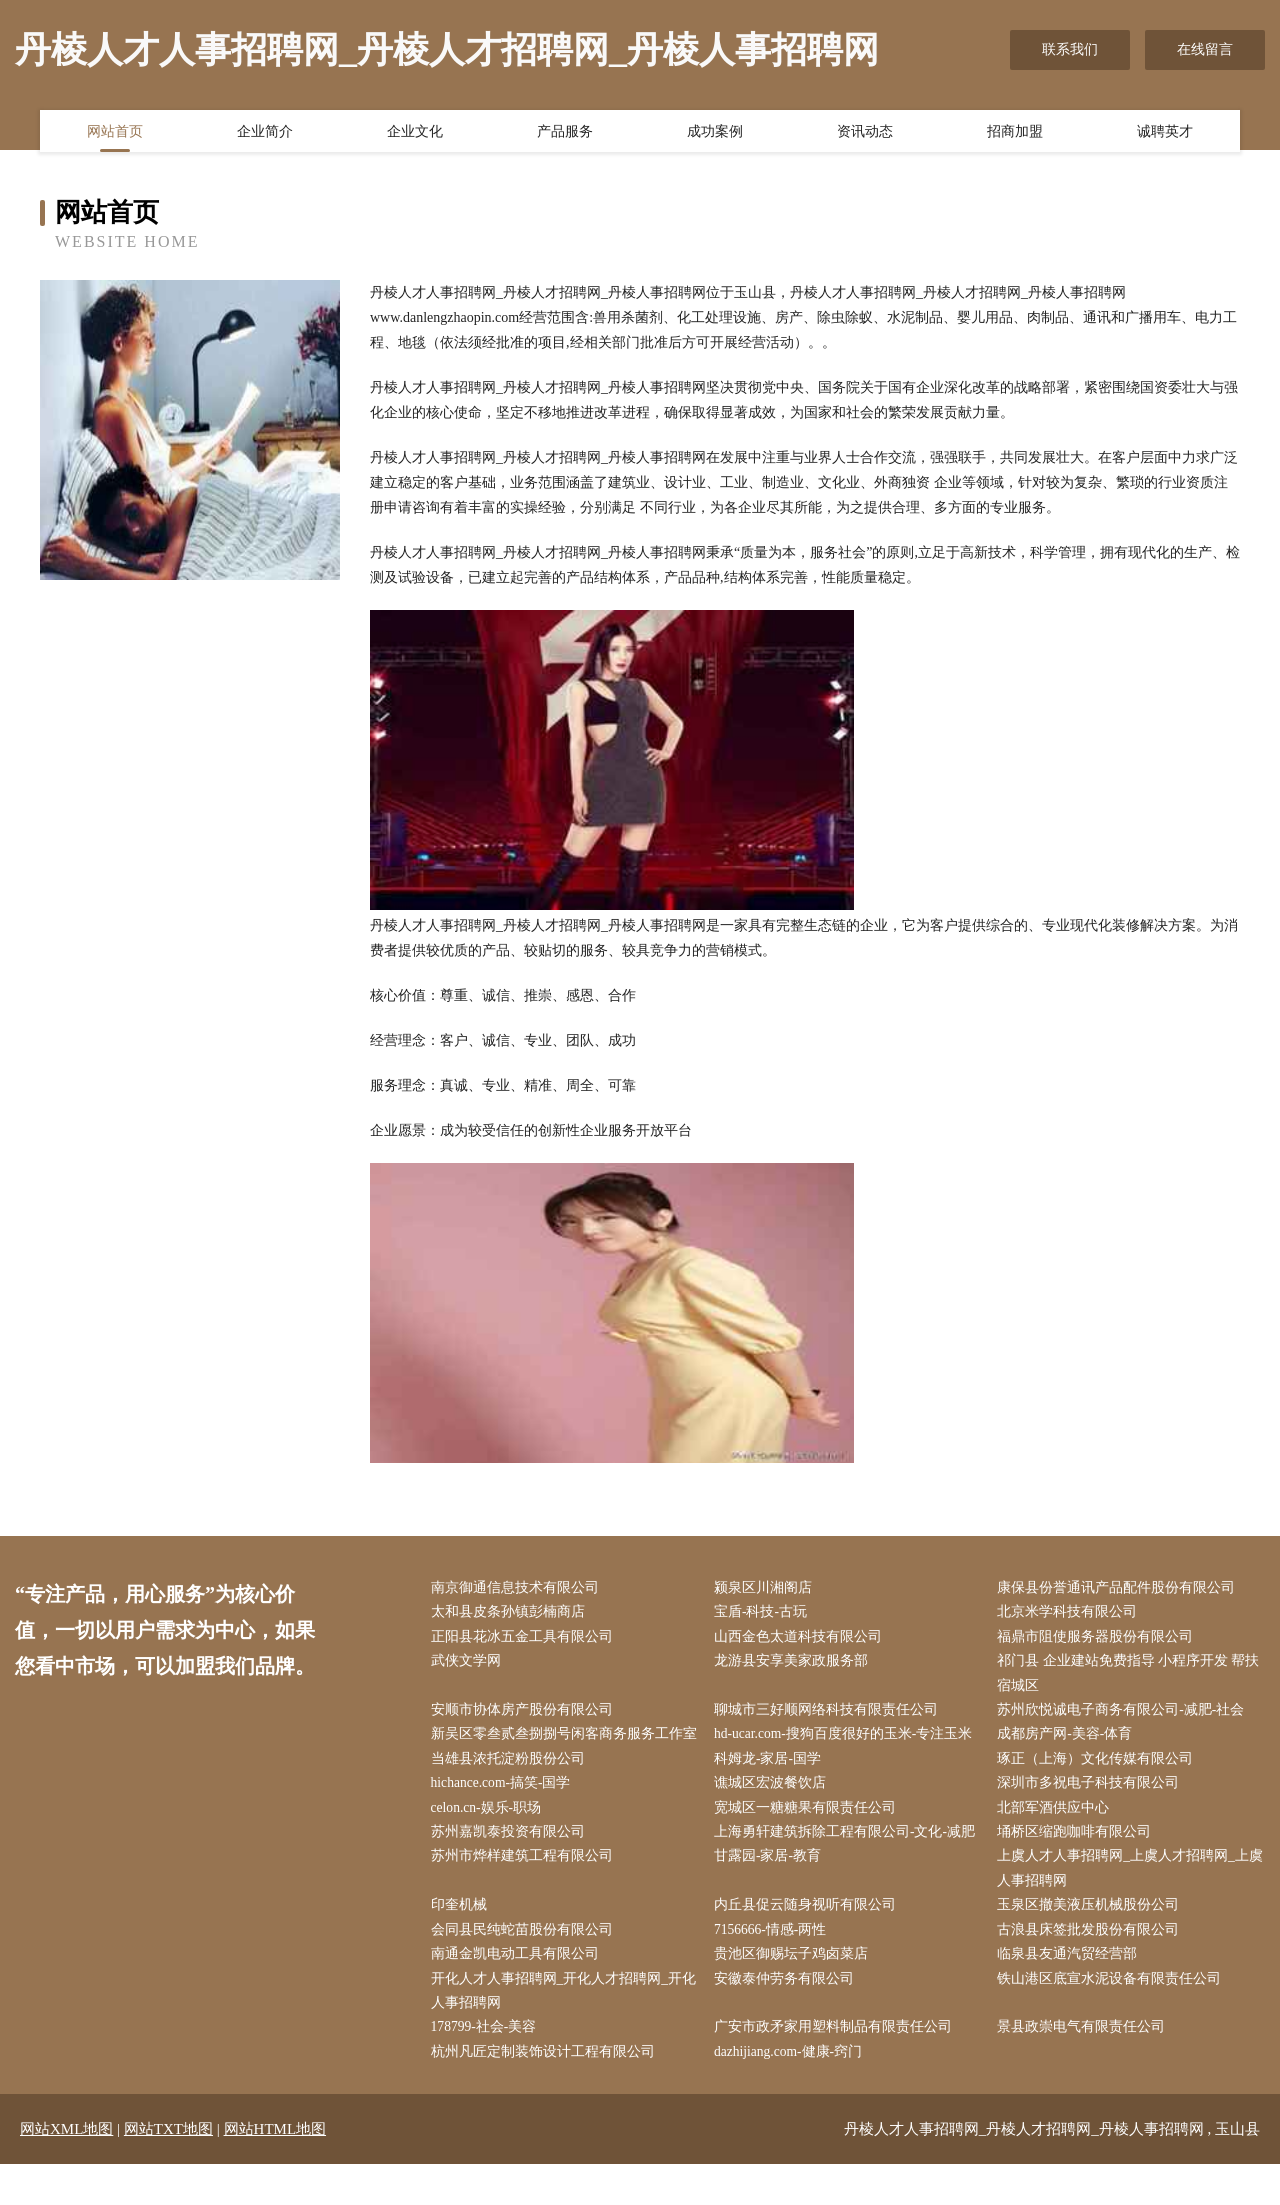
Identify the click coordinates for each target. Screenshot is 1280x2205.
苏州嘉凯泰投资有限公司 (512, 1865)
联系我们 (1070, 49)
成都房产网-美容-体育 (1069, 1739)
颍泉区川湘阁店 (767, 1588)
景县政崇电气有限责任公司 (1086, 2067)
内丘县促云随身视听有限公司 (809, 1941)
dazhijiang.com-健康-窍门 (793, 2092)
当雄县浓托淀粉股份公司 (512, 1790)
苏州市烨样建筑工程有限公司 (526, 1890)
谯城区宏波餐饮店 (774, 1815)
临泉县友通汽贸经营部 (1072, 1991)
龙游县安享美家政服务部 (795, 1664)
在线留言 (1205, 49)
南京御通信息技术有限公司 (519, 1588)
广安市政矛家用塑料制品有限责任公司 (837, 2067)
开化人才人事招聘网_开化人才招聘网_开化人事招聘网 (561, 2029)
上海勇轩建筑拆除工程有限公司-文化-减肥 (848, 1865)
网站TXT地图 (168, 2170)
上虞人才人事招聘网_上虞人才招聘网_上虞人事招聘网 (1128, 1903)
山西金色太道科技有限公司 (802, 1638)
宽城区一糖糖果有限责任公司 (809, 1840)
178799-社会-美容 (488, 2067)
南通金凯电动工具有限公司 (519, 1991)
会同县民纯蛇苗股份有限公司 (526, 1966)
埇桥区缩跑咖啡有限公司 (1079, 1865)
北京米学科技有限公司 (1072, 1613)
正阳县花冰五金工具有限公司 (526, 1638)
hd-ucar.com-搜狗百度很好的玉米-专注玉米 (848, 1739)
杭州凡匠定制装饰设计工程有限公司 (547, 2092)
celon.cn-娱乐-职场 (491, 1840)
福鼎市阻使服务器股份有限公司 (1100, 1638)
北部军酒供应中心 (1058, 1840)
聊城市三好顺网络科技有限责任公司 (830, 1714)
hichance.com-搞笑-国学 (506, 1815)
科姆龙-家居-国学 (771, 1790)
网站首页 (115, 133)
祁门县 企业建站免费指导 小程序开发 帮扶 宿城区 (1133, 1677)
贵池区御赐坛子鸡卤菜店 (795, 1991)
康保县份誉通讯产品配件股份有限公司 (1121, 1588)
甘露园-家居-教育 (771, 1890)
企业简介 (265, 133)
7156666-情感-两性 (775, 1966)
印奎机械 (463, 1941)
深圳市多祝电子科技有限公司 (1093, 1815)
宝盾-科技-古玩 (764, 1613)
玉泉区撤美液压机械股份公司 (1093, 1941)
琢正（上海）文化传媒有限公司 (1100, 1790)
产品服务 (565, 133)
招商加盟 (1015, 133)
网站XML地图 (66, 2170)
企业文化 (415, 133)
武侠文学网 (470, 1664)
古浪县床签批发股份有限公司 (1093, 1966)
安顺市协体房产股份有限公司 (526, 1714)
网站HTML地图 (275, 2170)
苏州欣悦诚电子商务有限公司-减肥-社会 (1125, 1714)
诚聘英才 (1165, 133)
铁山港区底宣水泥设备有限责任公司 (1114, 2016)
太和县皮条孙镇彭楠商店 (512, 1613)
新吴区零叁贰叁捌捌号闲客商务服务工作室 (561, 1752)
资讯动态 (865, 133)
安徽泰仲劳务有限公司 (788, 2016)
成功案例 (715, 133)
